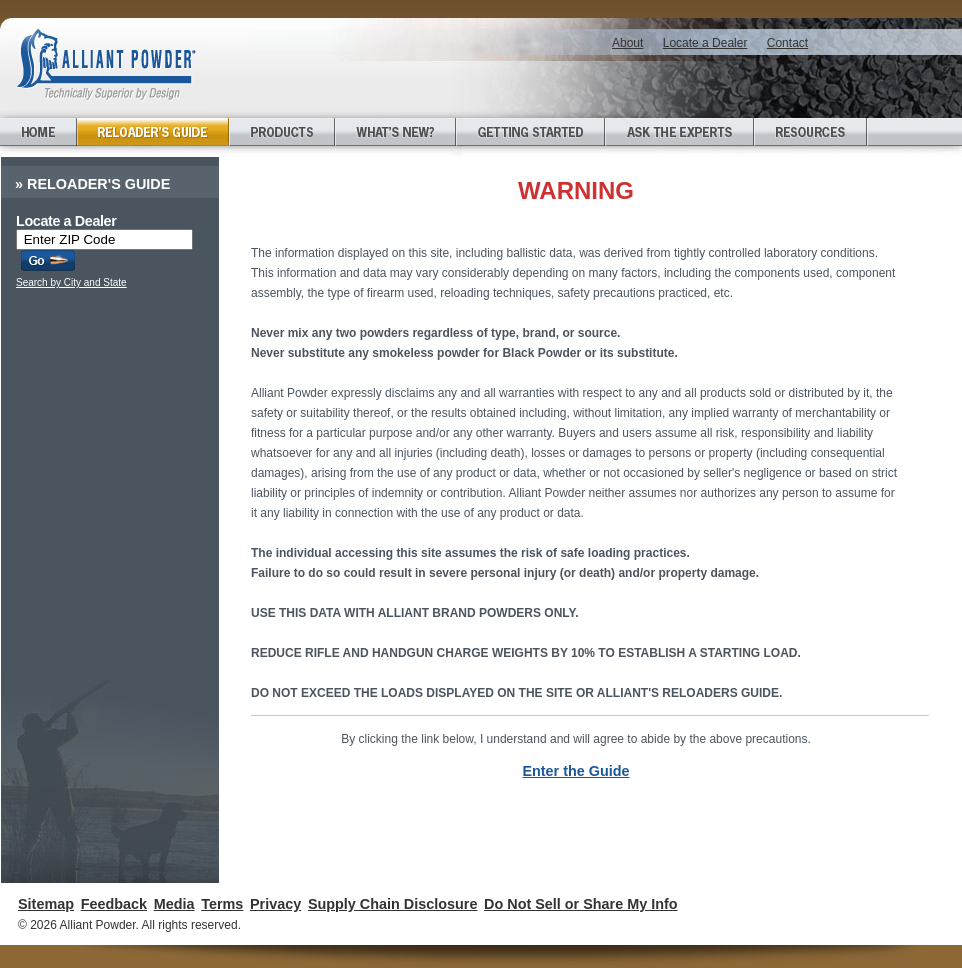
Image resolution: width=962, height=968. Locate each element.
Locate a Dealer (705, 43)
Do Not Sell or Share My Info (581, 904)
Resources (811, 132)
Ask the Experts (679, 132)
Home (38, 132)
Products (282, 132)
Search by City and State (71, 282)
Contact (787, 43)
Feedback (114, 904)
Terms (222, 904)
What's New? (395, 132)
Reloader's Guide (153, 132)
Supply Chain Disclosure (393, 904)
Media (174, 904)
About (627, 43)
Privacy (275, 904)
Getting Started (530, 132)
